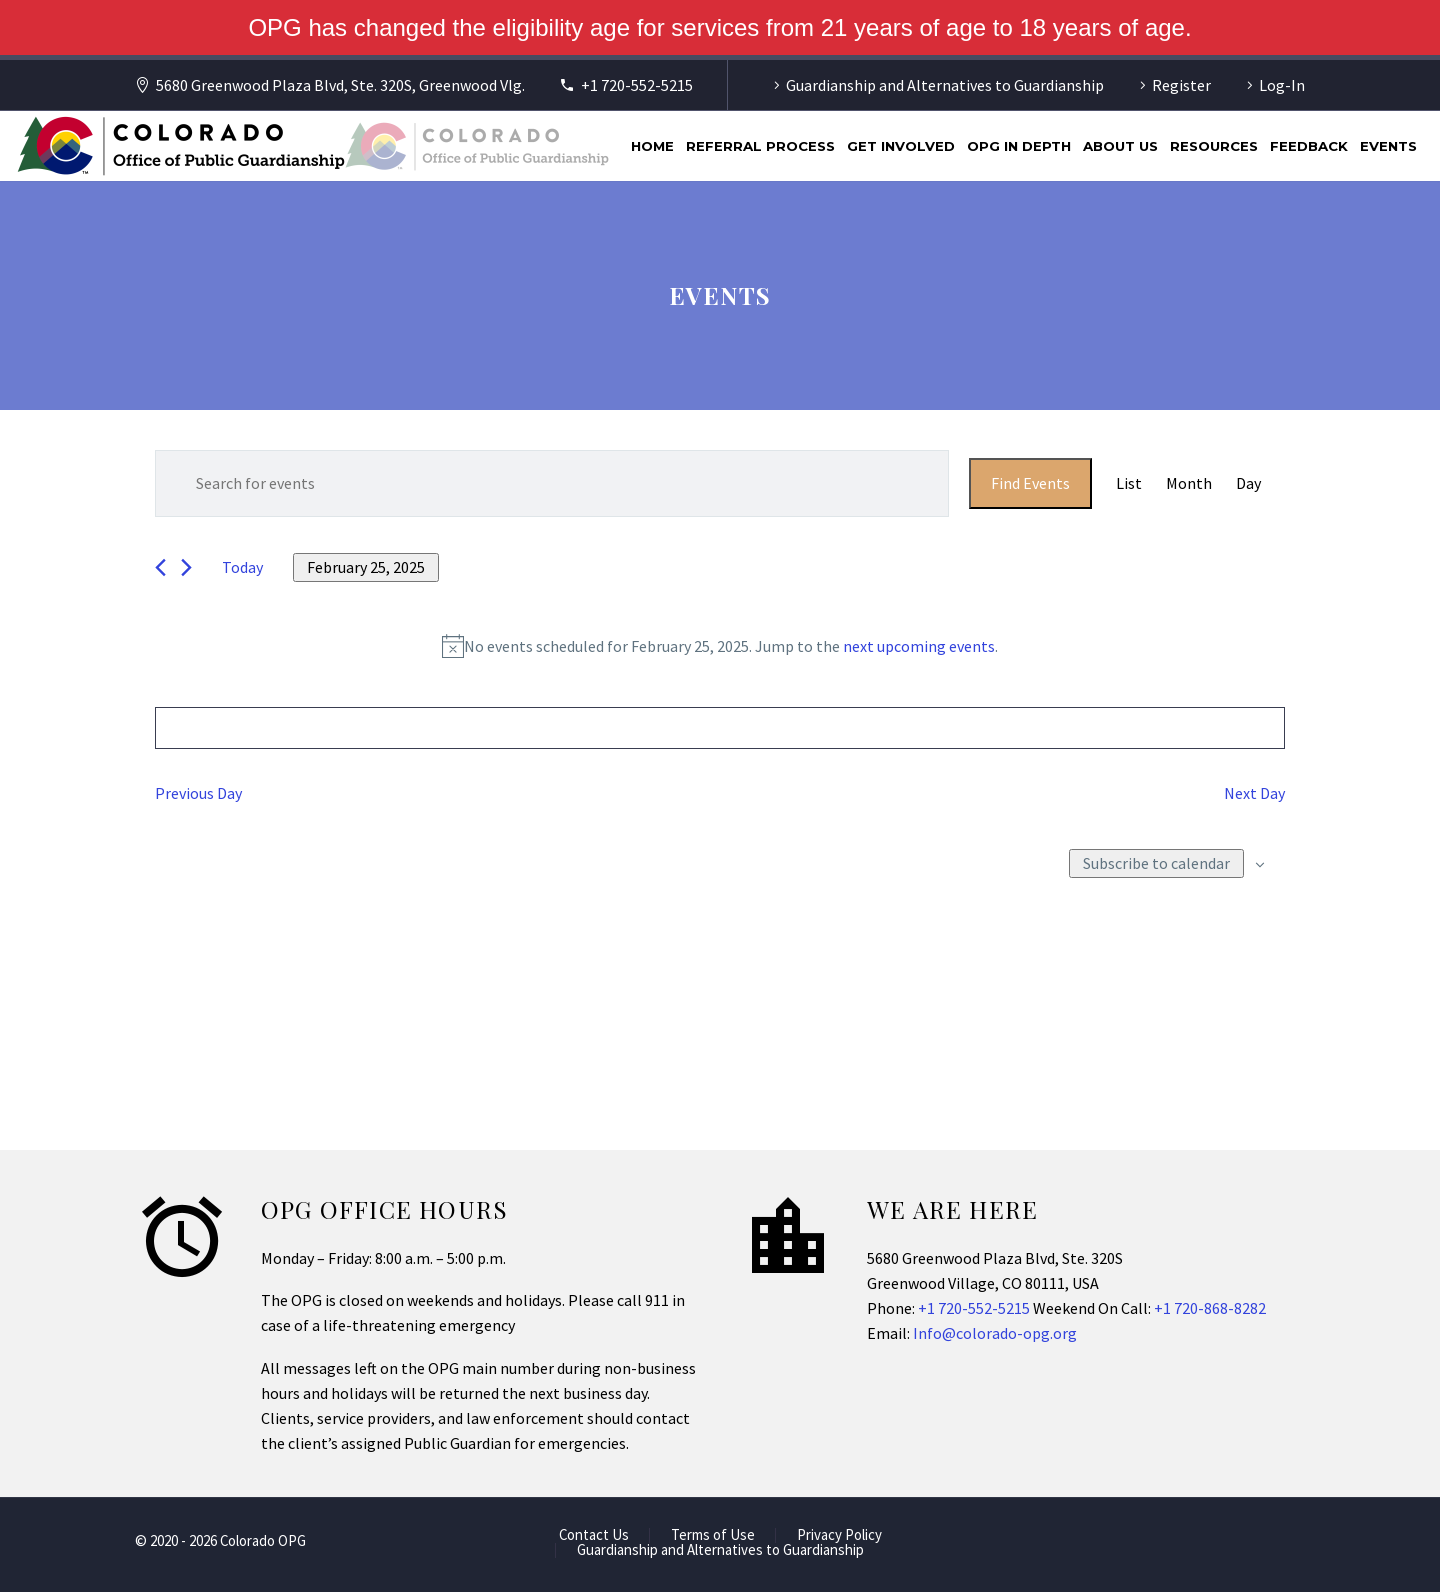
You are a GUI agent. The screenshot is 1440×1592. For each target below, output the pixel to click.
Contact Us (594, 1535)
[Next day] (186, 567)
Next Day (1254, 793)
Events (1388, 146)
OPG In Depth (1019, 146)
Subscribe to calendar (1156, 863)
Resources (1214, 146)
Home (652, 146)
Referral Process (760, 146)
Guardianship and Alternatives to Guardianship (945, 85)
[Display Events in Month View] (1189, 483)
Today (242, 567)
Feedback (1309, 146)
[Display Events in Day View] (1248, 483)
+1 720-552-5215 (637, 85)
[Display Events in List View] (1129, 483)
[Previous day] (160, 567)
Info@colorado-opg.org (995, 1333)
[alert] (720, 646)
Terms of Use (713, 1535)
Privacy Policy (839, 1535)
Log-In (1282, 85)
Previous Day (198, 793)
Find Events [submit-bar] (1030, 483)
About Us (1120, 146)
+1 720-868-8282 (1210, 1308)
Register (1181, 85)
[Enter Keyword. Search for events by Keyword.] (552, 483)
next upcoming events (919, 646)
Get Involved (901, 146)
